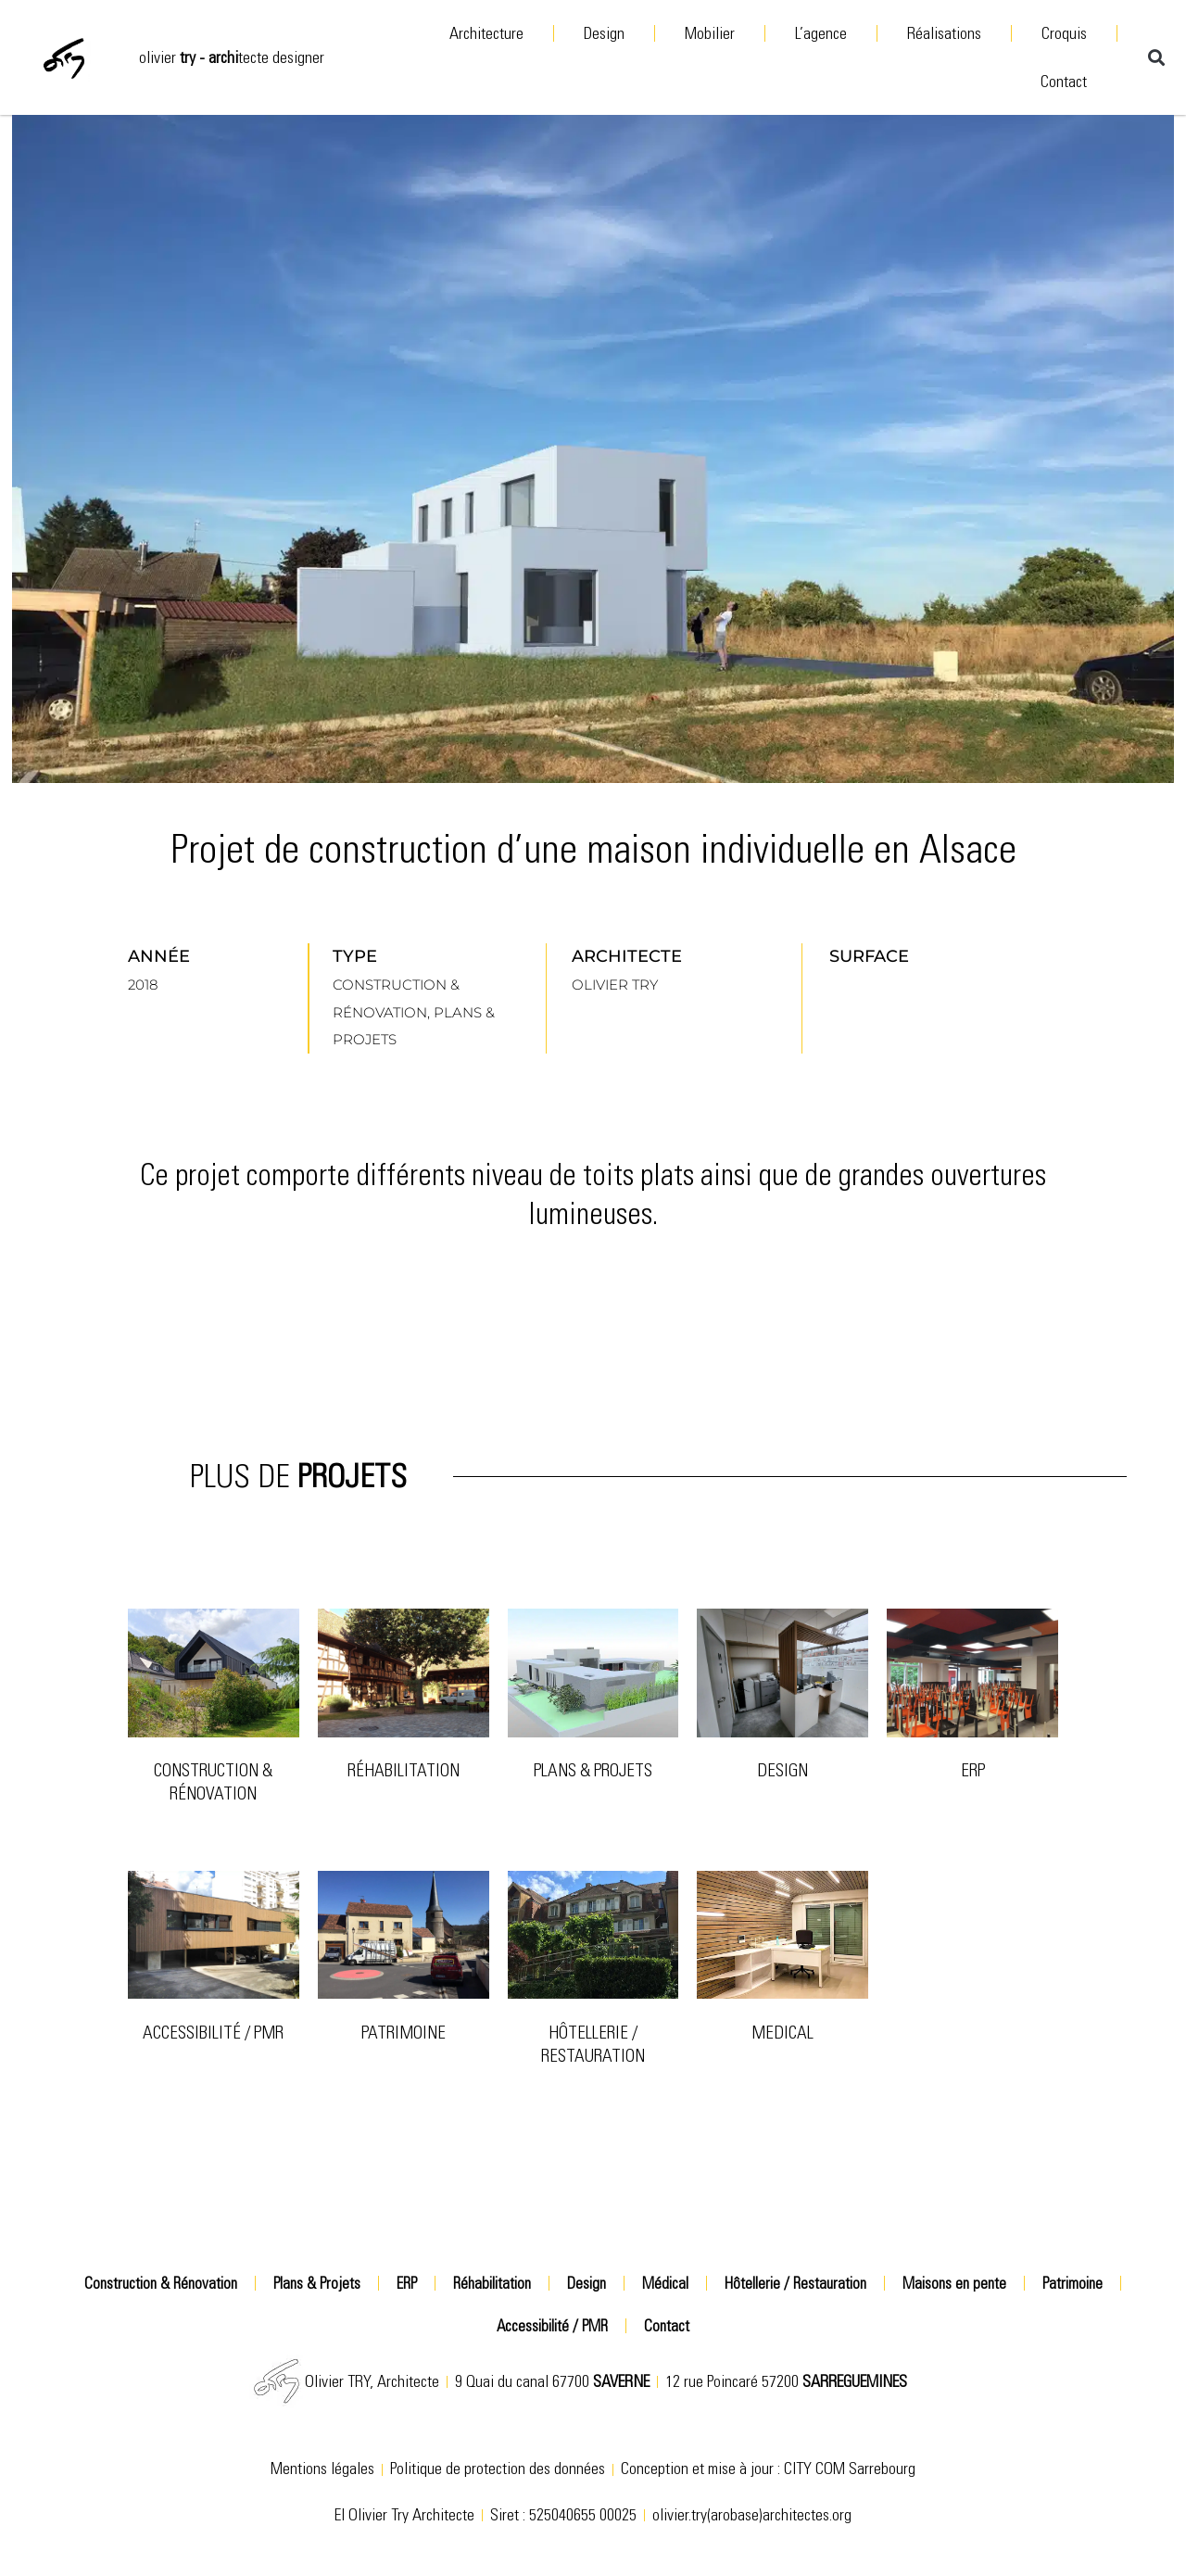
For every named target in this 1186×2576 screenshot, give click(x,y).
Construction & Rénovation (213, 1782)
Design (604, 33)
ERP (973, 1770)
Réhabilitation (403, 1770)
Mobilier (710, 33)
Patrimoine (1072, 2283)
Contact (1064, 81)
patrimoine (403, 2032)
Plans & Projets (593, 1770)
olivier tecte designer (231, 57)
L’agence (821, 33)
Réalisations (944, 33)
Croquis (1064, 33)
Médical (665, 2283)
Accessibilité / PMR (213, 2032)
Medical (782, 2032)
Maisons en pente (954, 2283)
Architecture (486, 33)
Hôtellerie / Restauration (593, 2044)
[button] (1156, 57)
